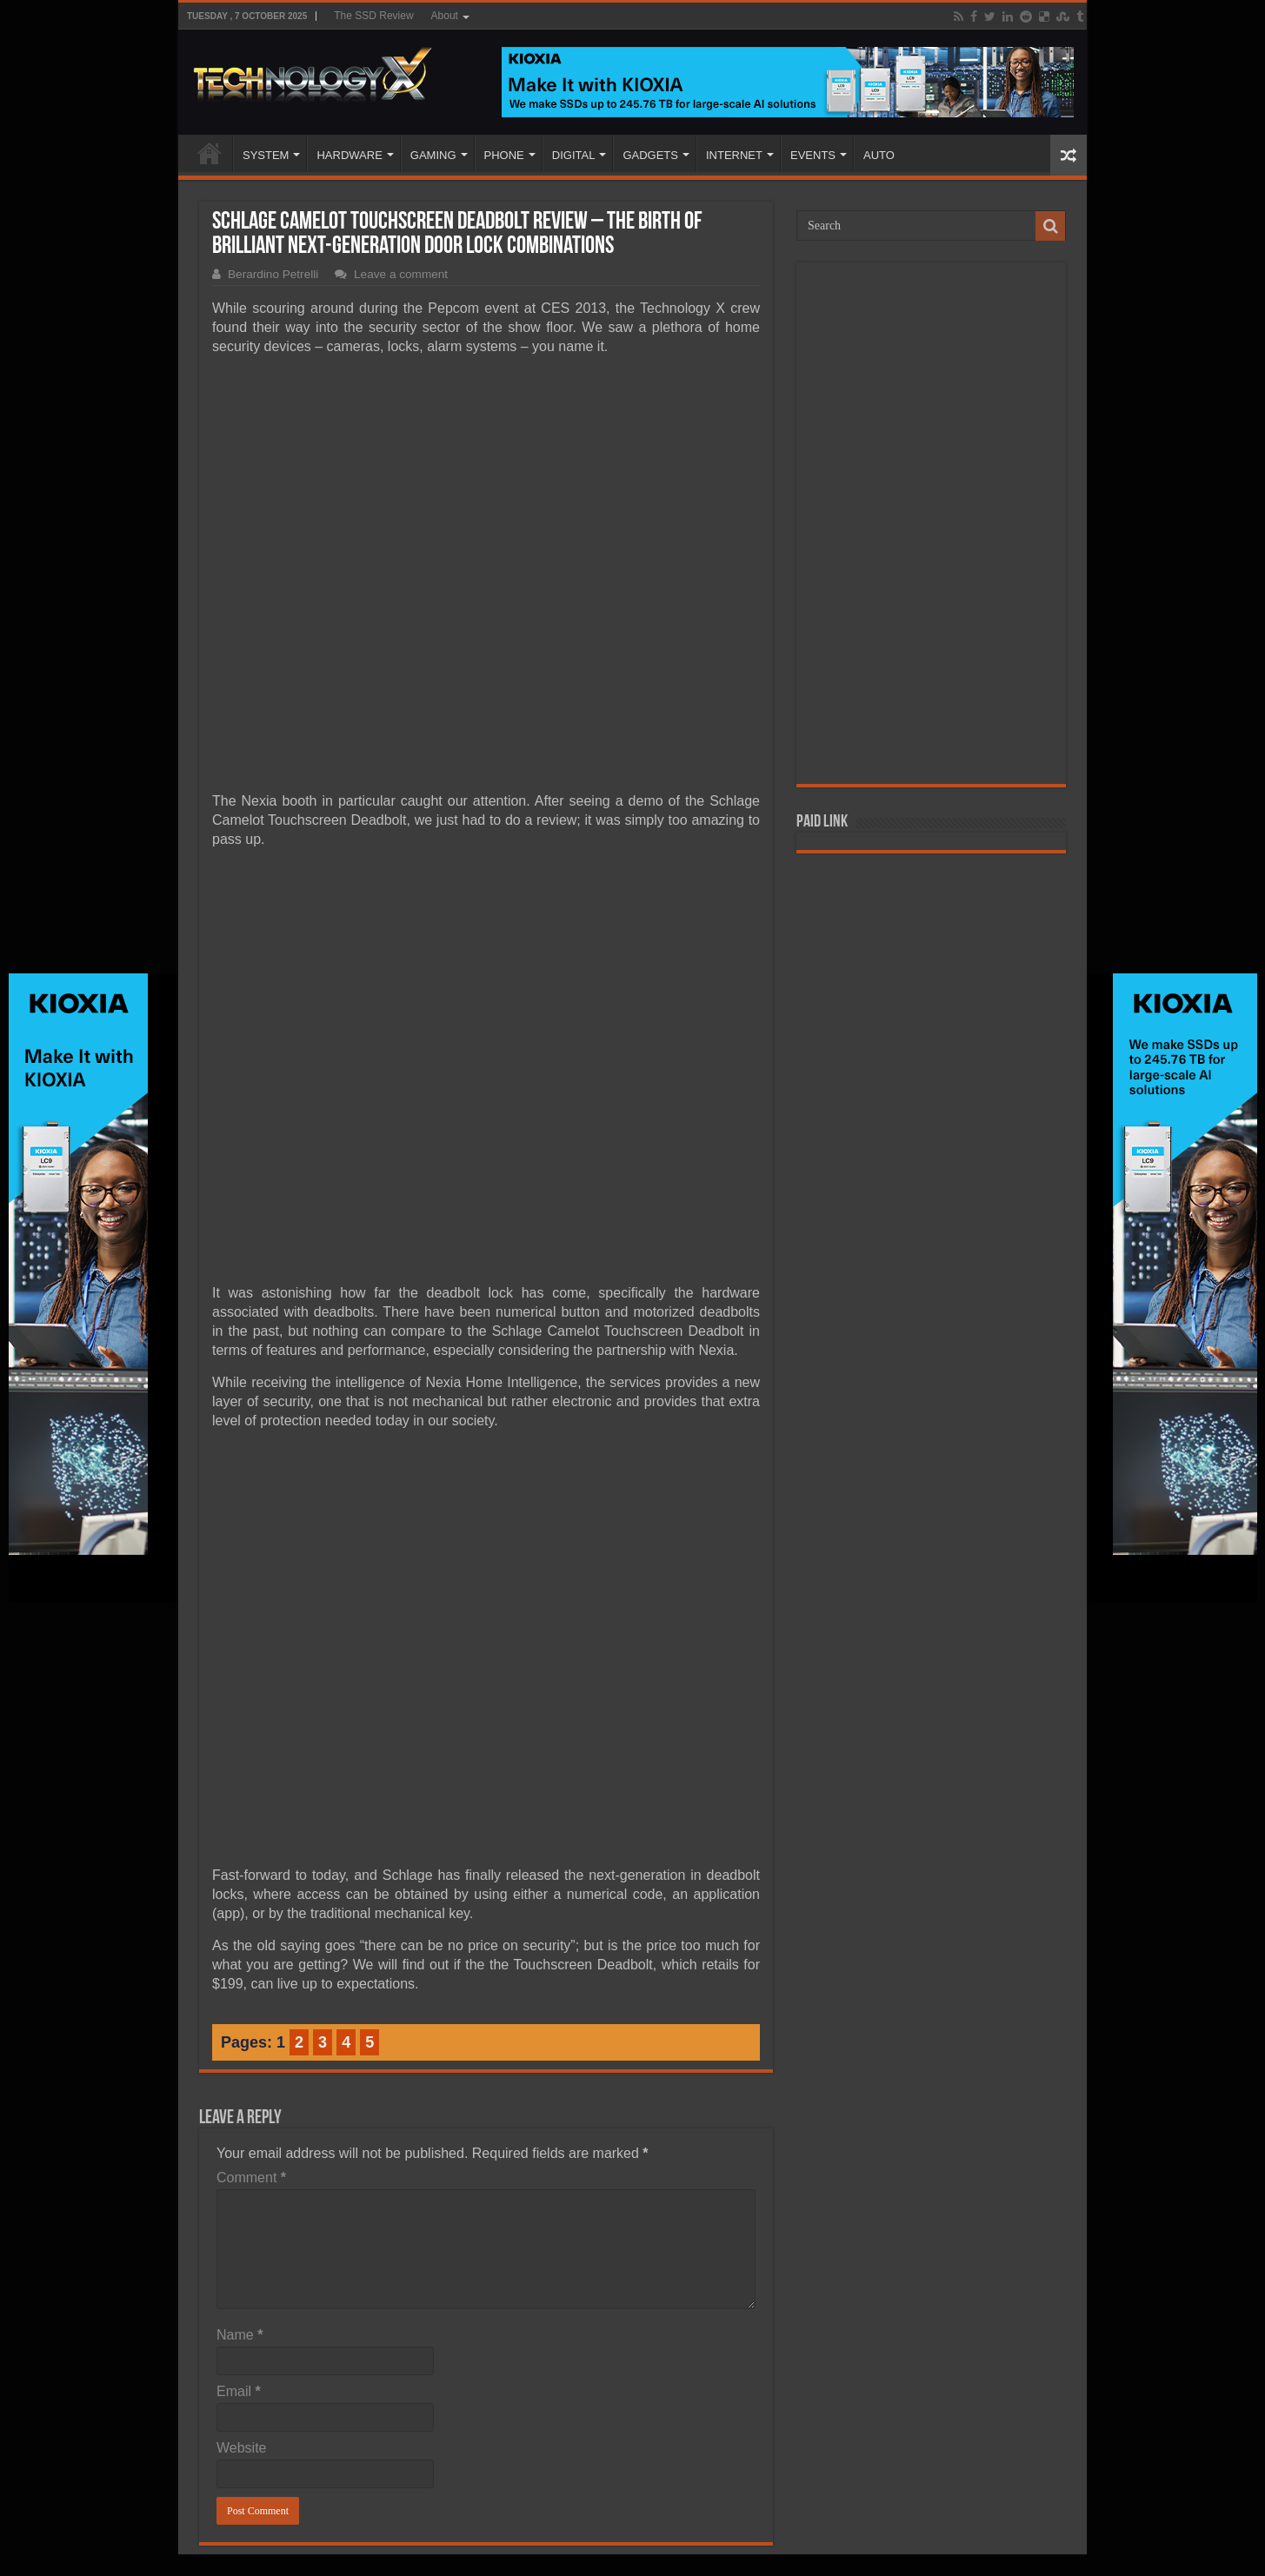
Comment (251, 2177)
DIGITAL (574, 155)
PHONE (504, 155)
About (444, 16)
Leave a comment (401, 274)
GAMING (433, 155)
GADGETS (650, 155)
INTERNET (734, 155)
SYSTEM (266, 155)
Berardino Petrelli (273, 274)
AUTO (879, 155)
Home (209, 153)
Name (239, 2334)
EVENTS (813, 155)
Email (238, 2391)
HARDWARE (349, 155)
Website (241, 2447)
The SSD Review (373, 16)
